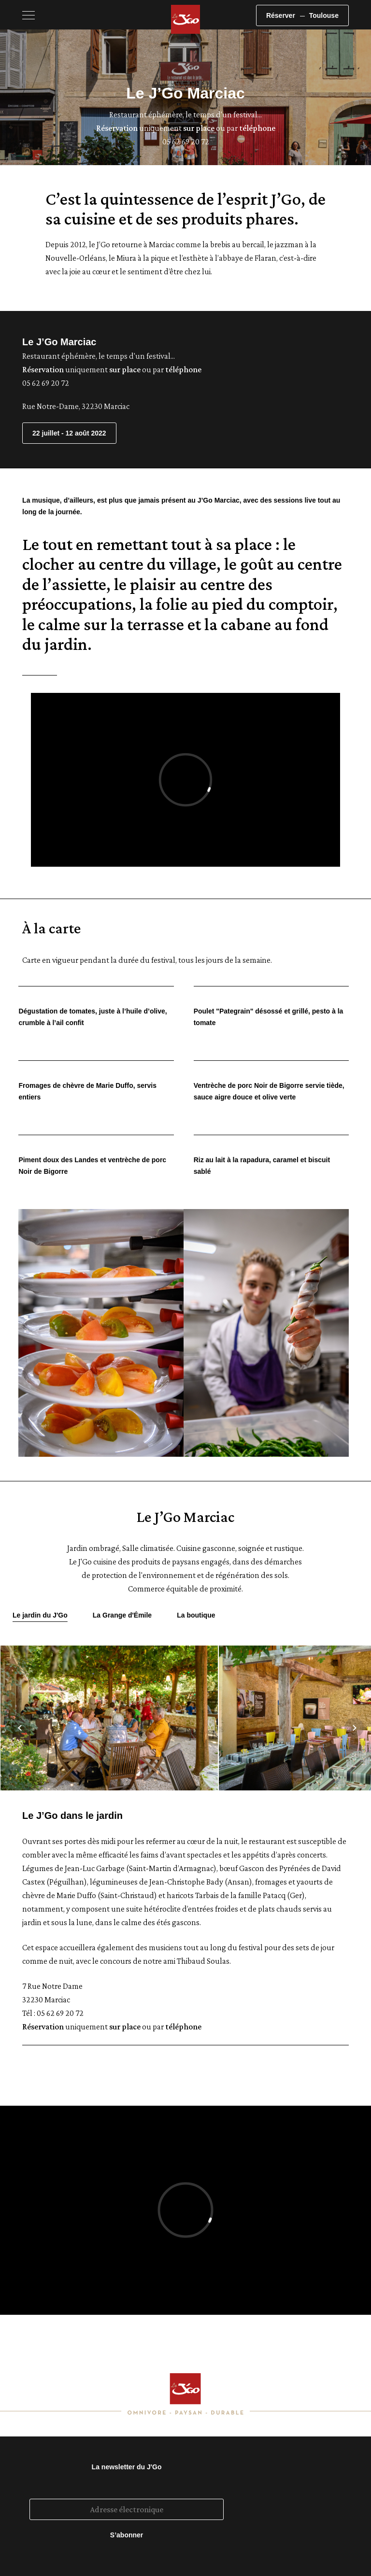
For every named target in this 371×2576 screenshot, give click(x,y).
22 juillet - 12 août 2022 (69, 433)
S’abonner (126, 2535)
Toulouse (324, 15)
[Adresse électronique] (126, 2509)
